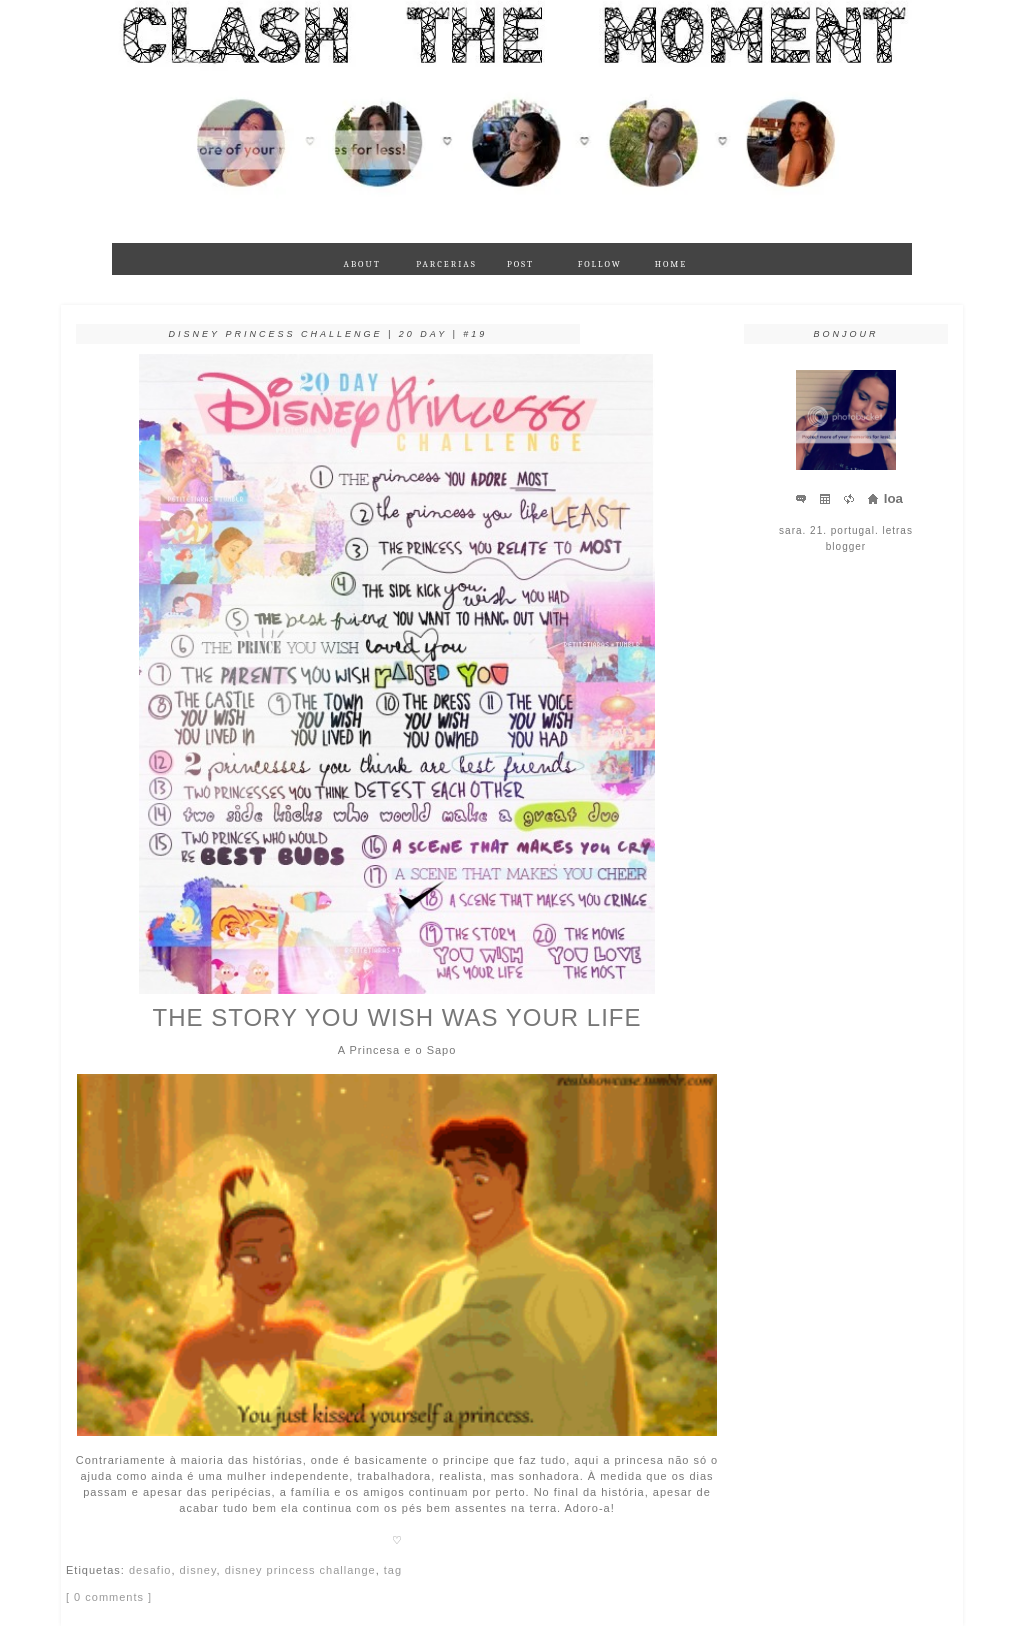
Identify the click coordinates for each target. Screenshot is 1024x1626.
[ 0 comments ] (109, 1597)
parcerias (443, 264)
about (361, 264)
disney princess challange (300, 1570)
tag (393, 1570)
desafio (150, 1570)
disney (198, 1570)
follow (600, 264)
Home (671, 264)
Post (520, 264)
